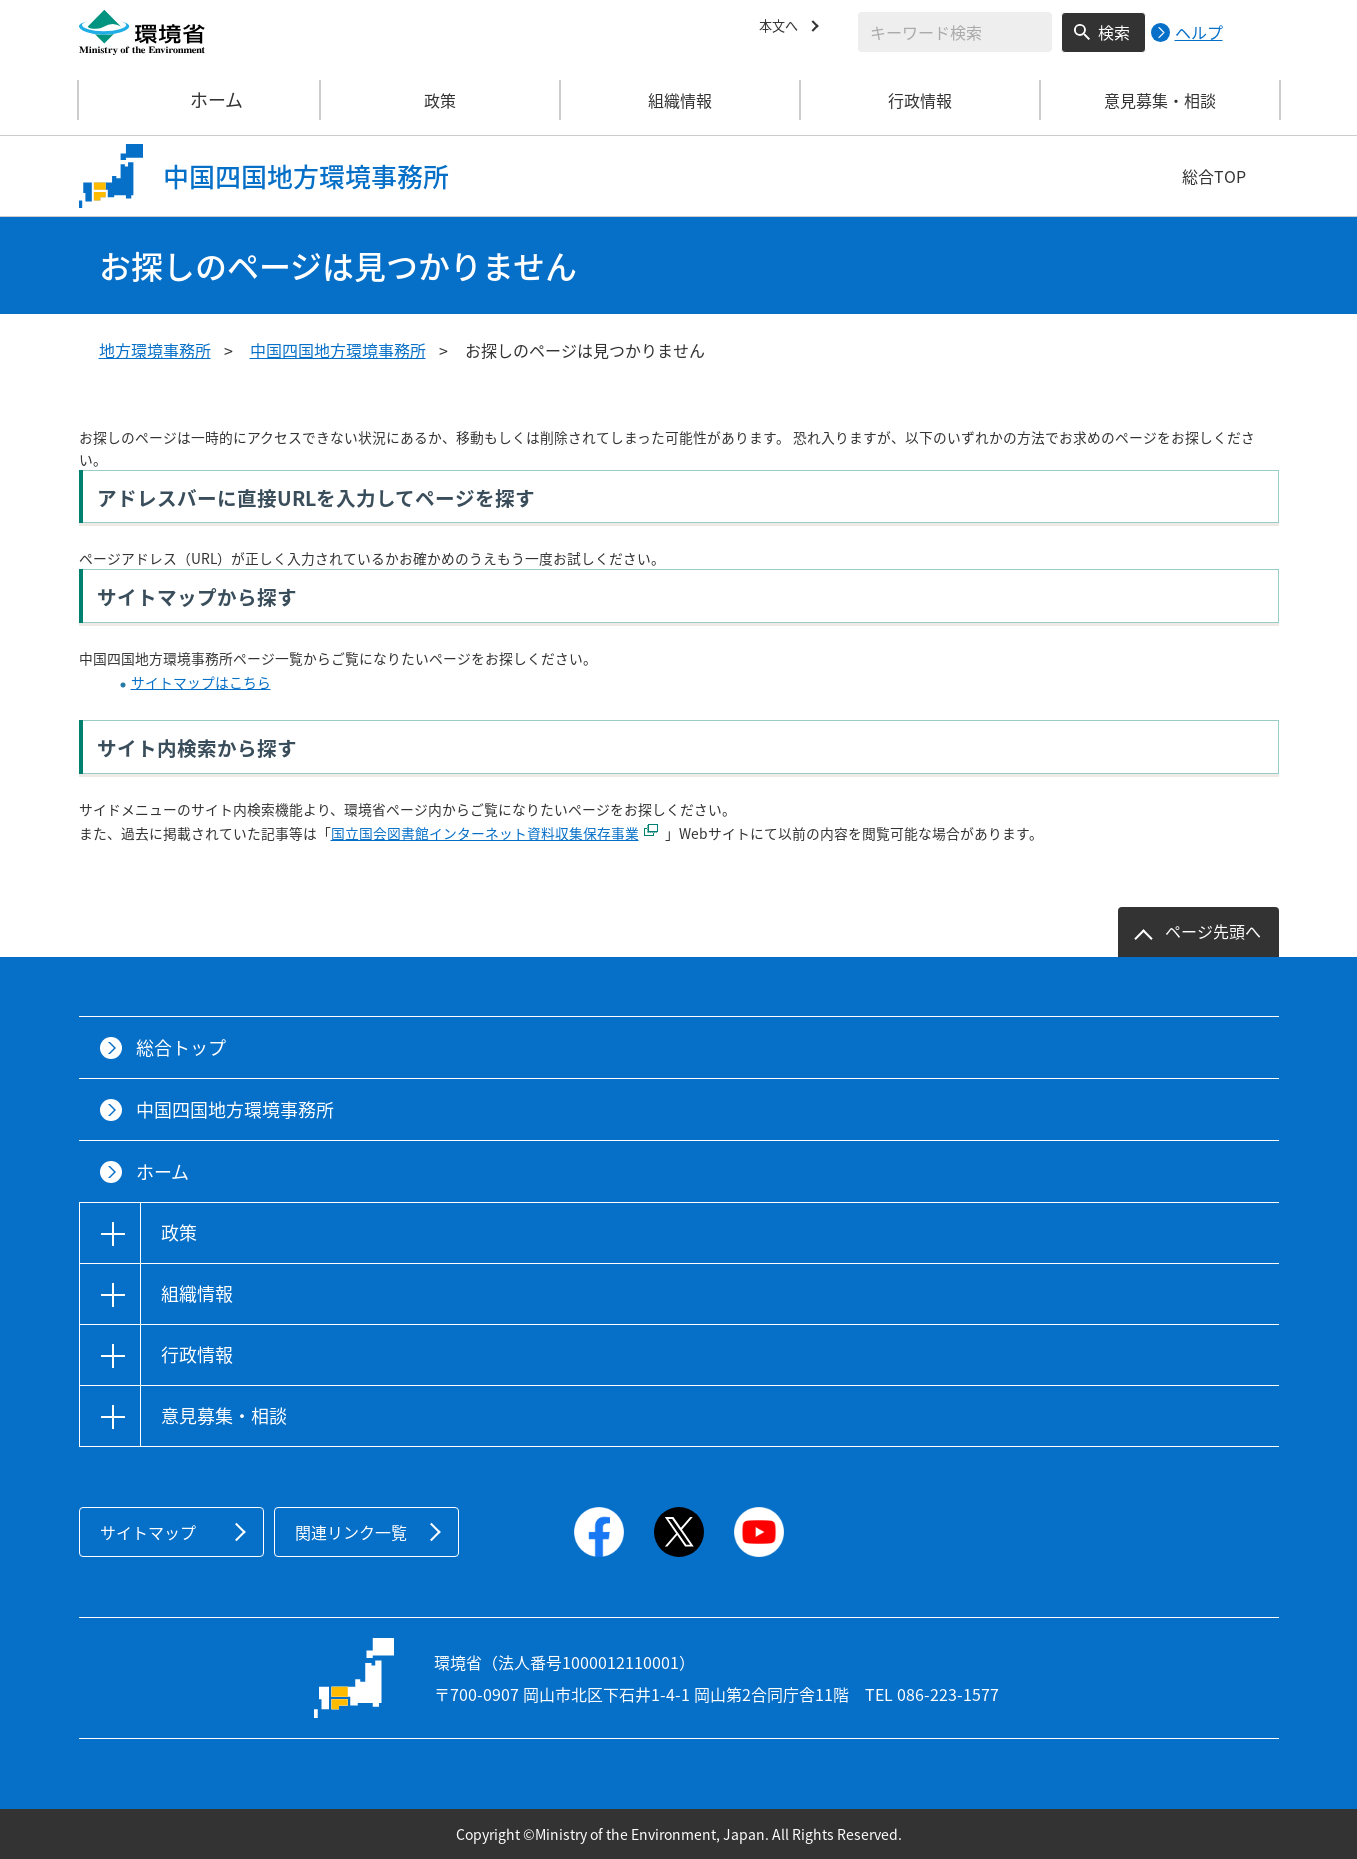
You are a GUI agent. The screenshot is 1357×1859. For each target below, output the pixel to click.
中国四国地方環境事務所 (338, 350)
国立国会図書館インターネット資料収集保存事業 (485, 833)
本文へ (783, 29)
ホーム (200, 100)
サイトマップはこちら (201, 682)
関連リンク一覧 (351, 1532)
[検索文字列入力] (955, 32)
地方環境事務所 (155, 350)
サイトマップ (148, 1532)
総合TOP (1214, 176)
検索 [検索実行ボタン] (1114, 32)
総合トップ (181, 1047)
